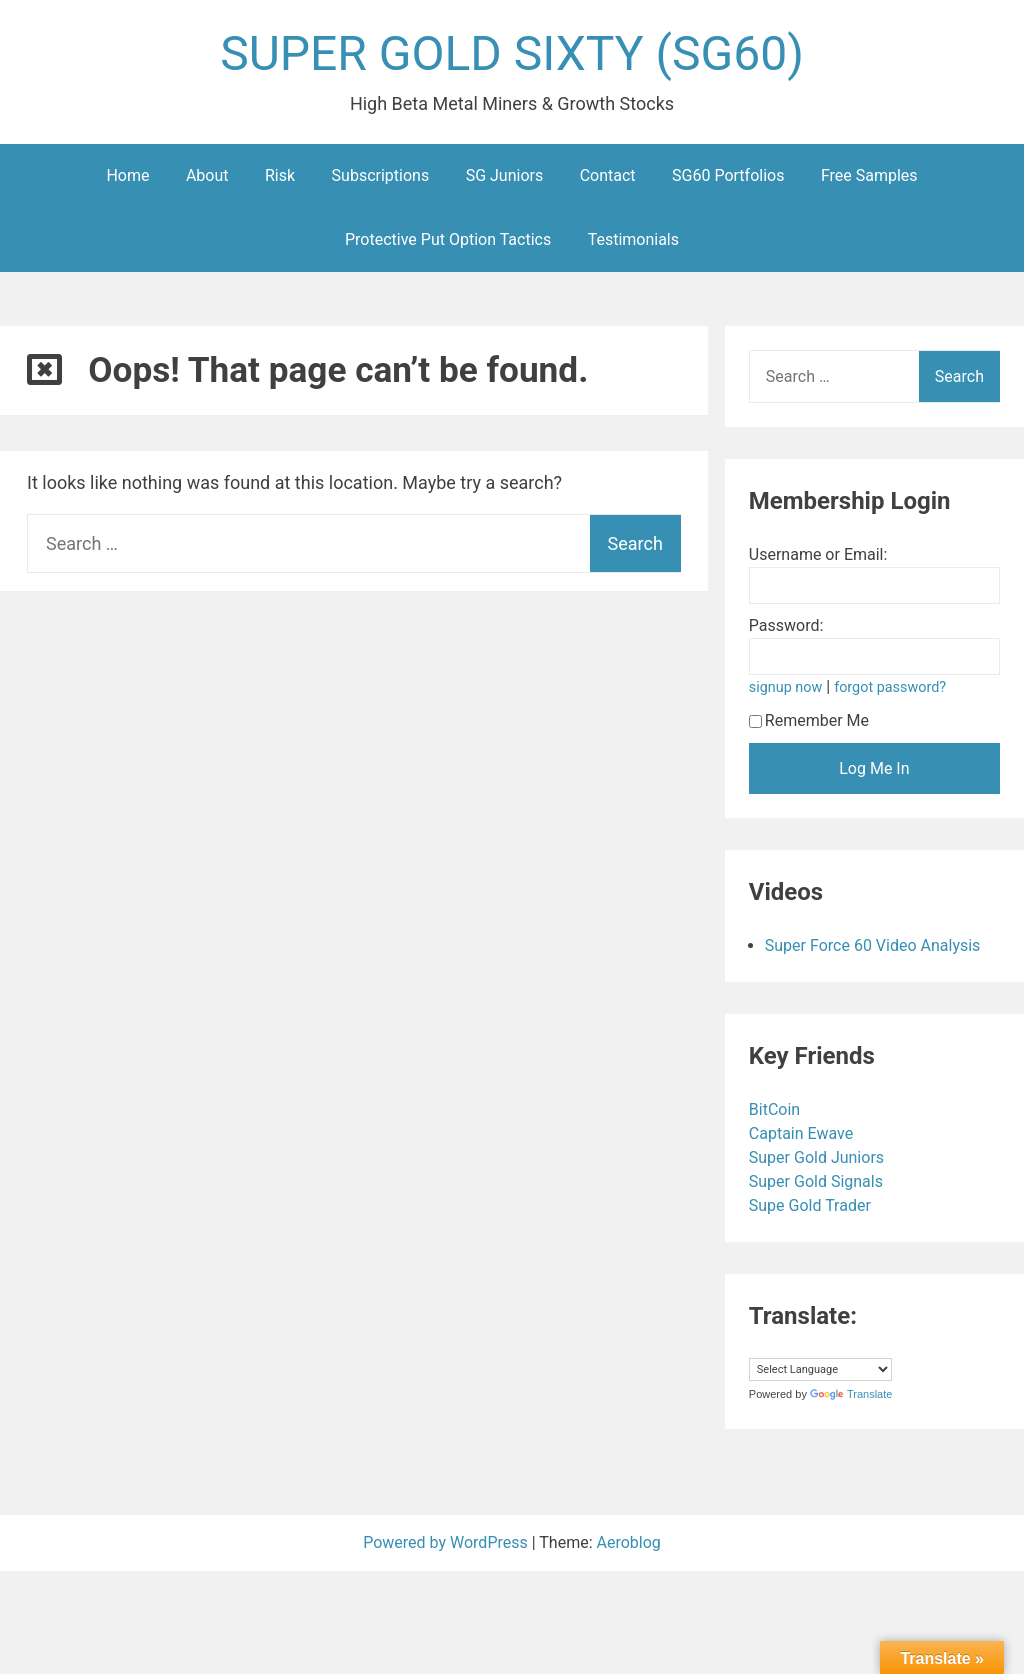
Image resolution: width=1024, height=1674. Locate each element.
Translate (851, 1394)
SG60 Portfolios (728, 175)
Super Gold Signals (818, 1181)
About (207, 175)
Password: (786, 625)
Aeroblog (629, 1542)
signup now (786, 687)
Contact (608, 175)
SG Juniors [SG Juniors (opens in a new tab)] (505, 175)
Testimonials (633, 239)
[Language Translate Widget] (820, 1369)
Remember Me (809, 720)
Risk (280, 175)
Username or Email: (818, 554)
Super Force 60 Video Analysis (873, 945)
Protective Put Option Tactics (448, 239)
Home (127, 175)
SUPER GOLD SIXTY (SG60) (512, 53)
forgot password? (890, 687)
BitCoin (776, 1109)
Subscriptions (381, 175)
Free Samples (869, 175)
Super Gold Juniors (818, 1157)
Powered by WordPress (447, 1542)
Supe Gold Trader (812, 1205)
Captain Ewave (803, 1133)
